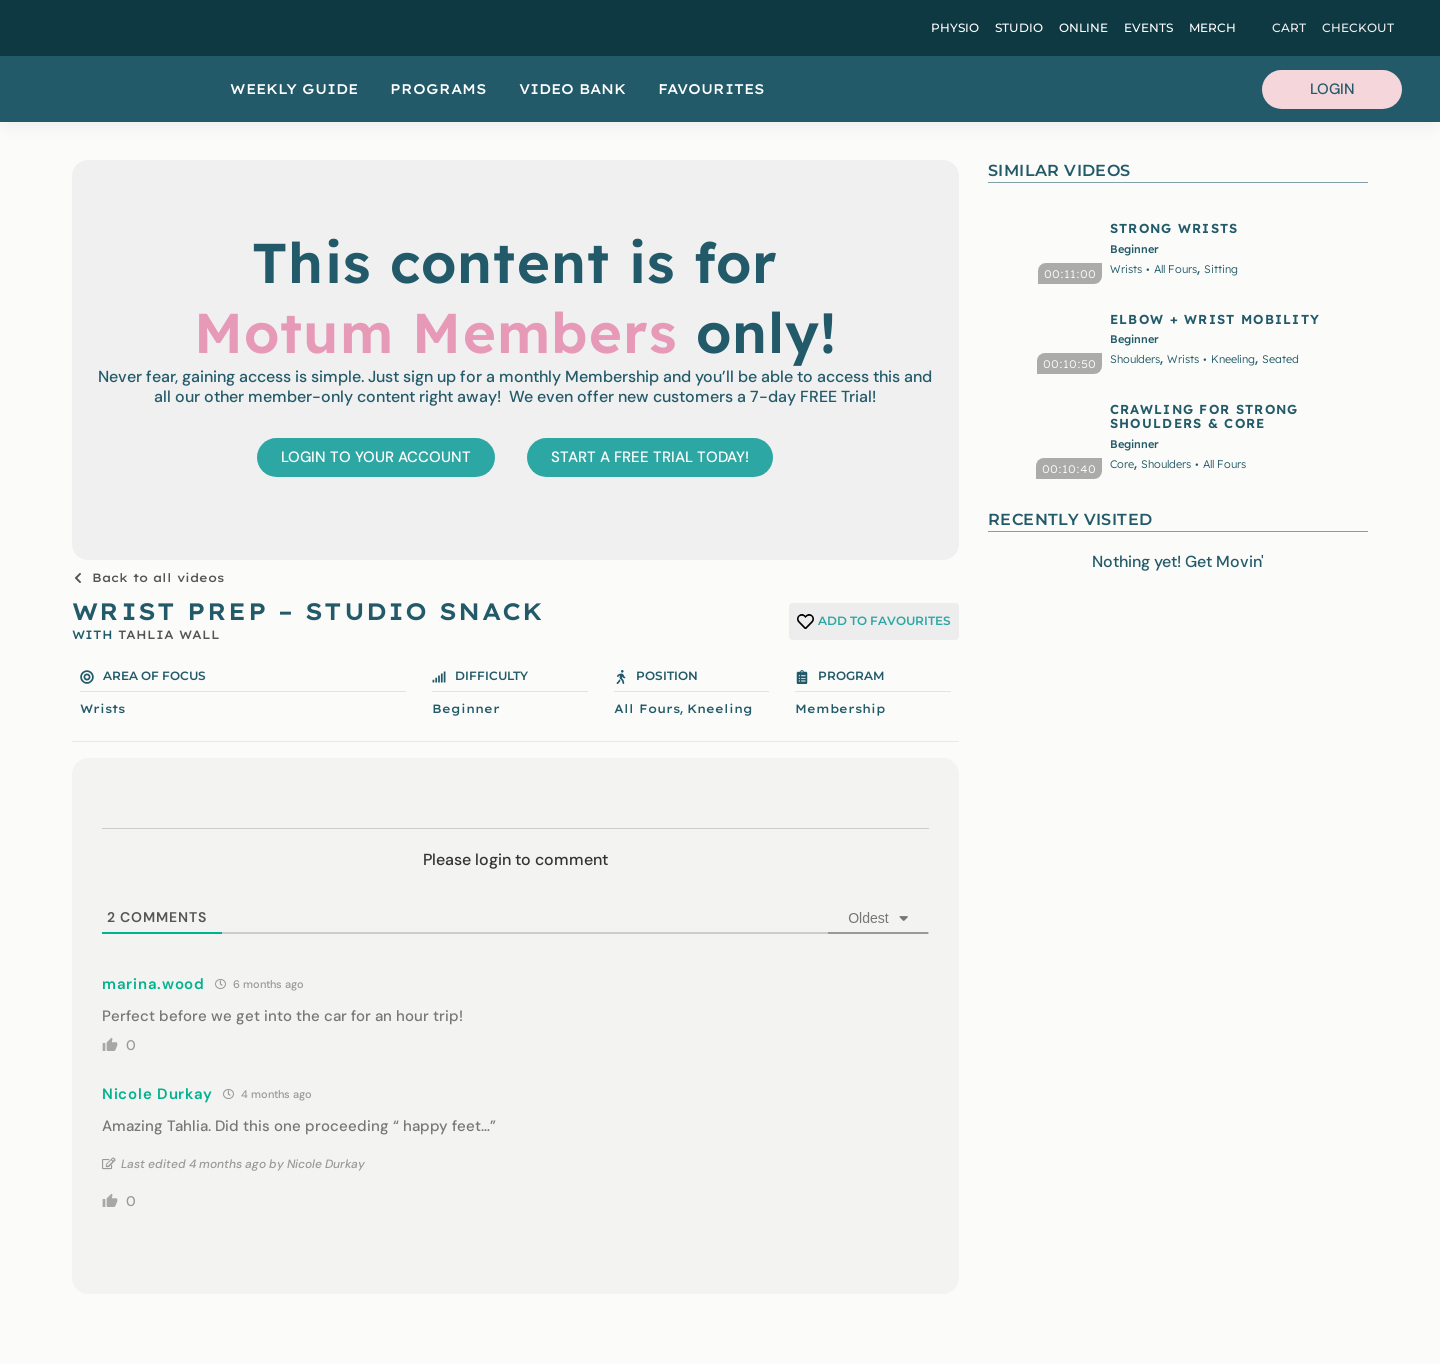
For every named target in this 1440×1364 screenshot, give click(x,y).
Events (1148, 27)
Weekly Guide (294, 89)
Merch (1212, 27)
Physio (955, 27)
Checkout (1358, 27)
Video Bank (572, 89)
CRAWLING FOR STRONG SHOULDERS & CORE (1204, 416)
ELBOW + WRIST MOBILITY (1215, 319)
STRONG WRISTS (1174, 228)
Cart (1289, 27)
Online (1083, 27)
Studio (1019, 27)
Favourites (711, 89)
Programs (438, 89)
